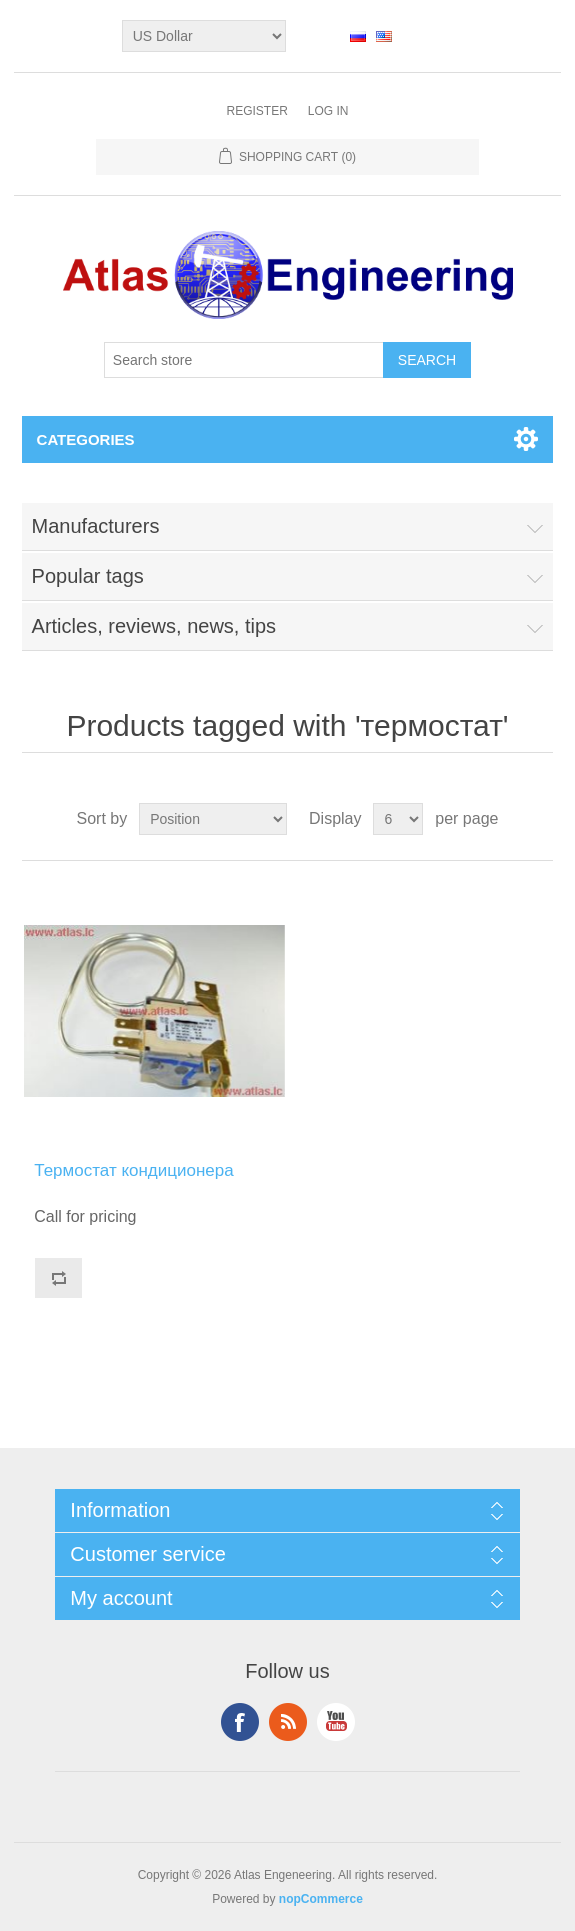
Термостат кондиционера (134, 1170)
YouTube (336, 1722)
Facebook (240, 1722)
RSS (288, 1722)
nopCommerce (321, 1899)
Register (256, 111)
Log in (328, 111)
